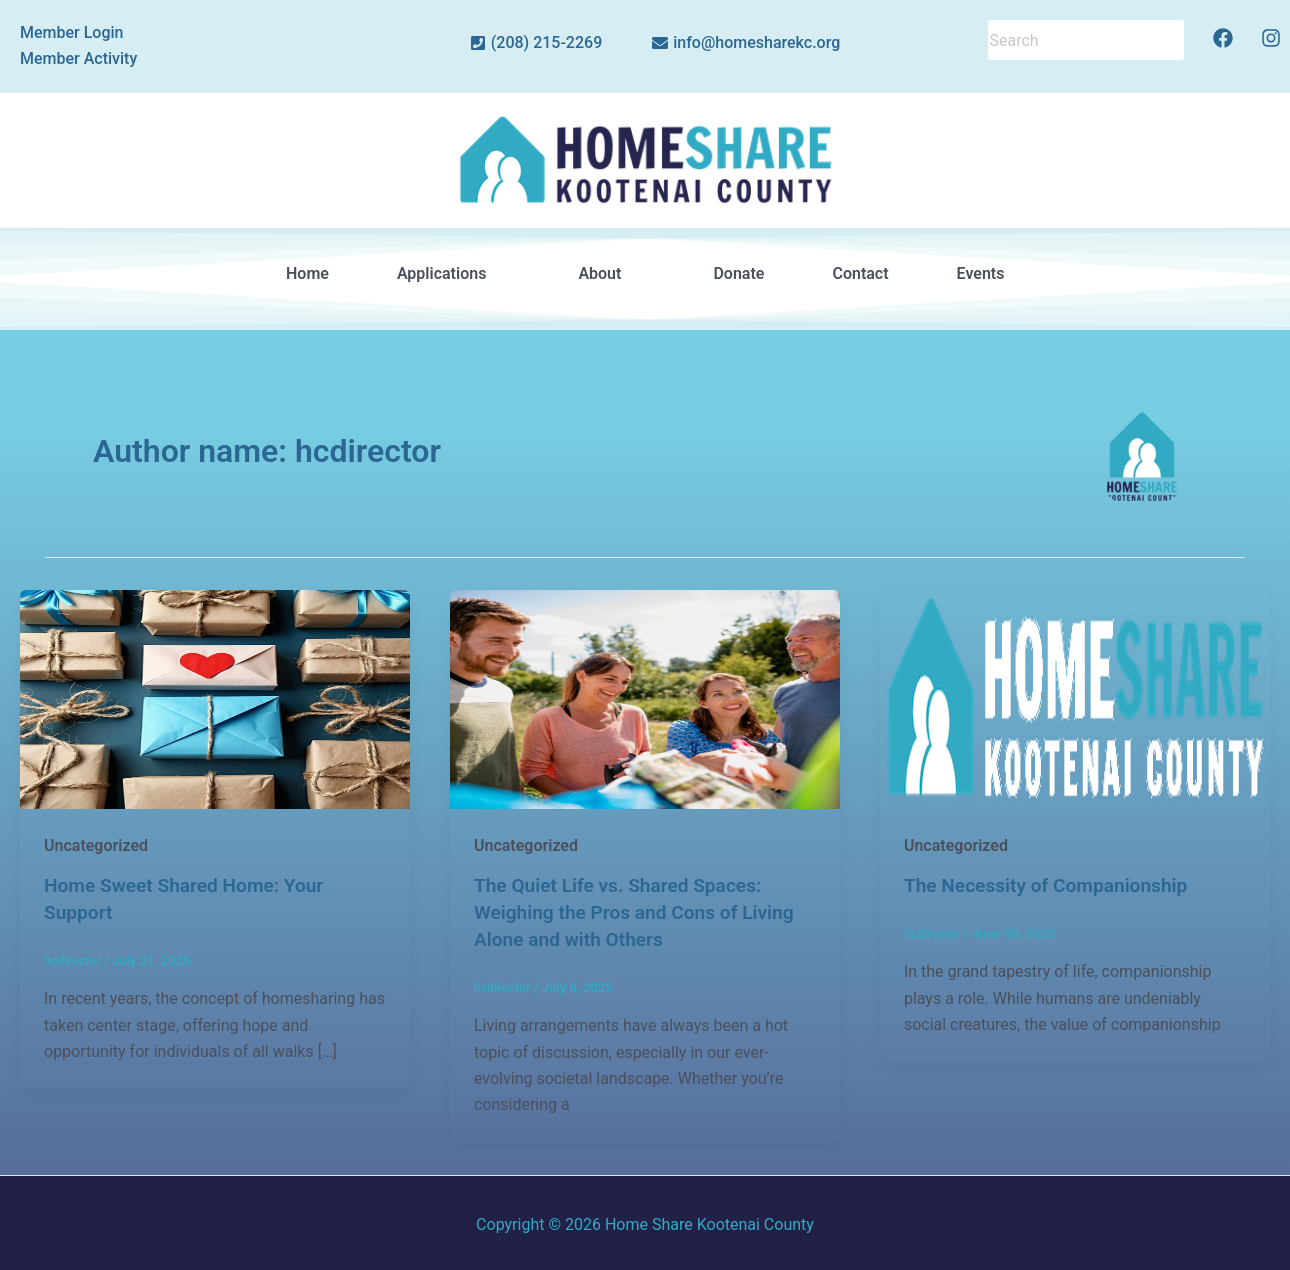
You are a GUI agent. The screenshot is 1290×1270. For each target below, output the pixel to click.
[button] (453, 274)
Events (980, 273)
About (611, 273)
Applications (453, 273)
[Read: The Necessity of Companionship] (1075, 697)
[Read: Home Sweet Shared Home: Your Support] (215, 697)
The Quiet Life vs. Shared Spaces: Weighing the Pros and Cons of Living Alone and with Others (641, 911)
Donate (738, 273)
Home (307, 273)
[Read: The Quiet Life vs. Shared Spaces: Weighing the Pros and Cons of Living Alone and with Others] (645, 697)
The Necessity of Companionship (1052, 885)
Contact (860, 273)
